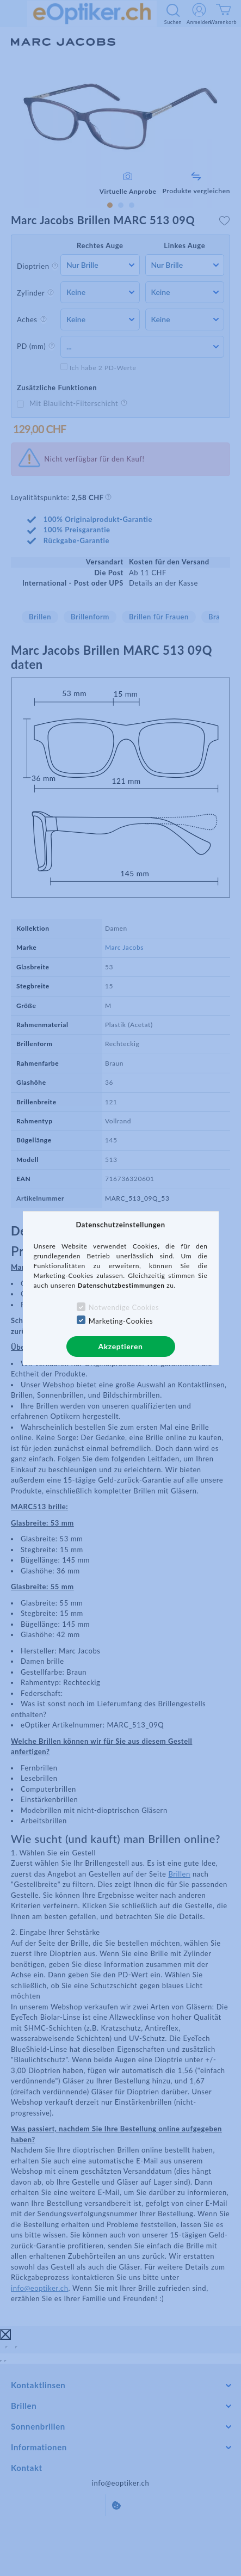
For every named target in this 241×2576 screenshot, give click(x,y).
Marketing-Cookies (121, 1321)
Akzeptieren (120, 1346)
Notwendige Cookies (124, 1307)
